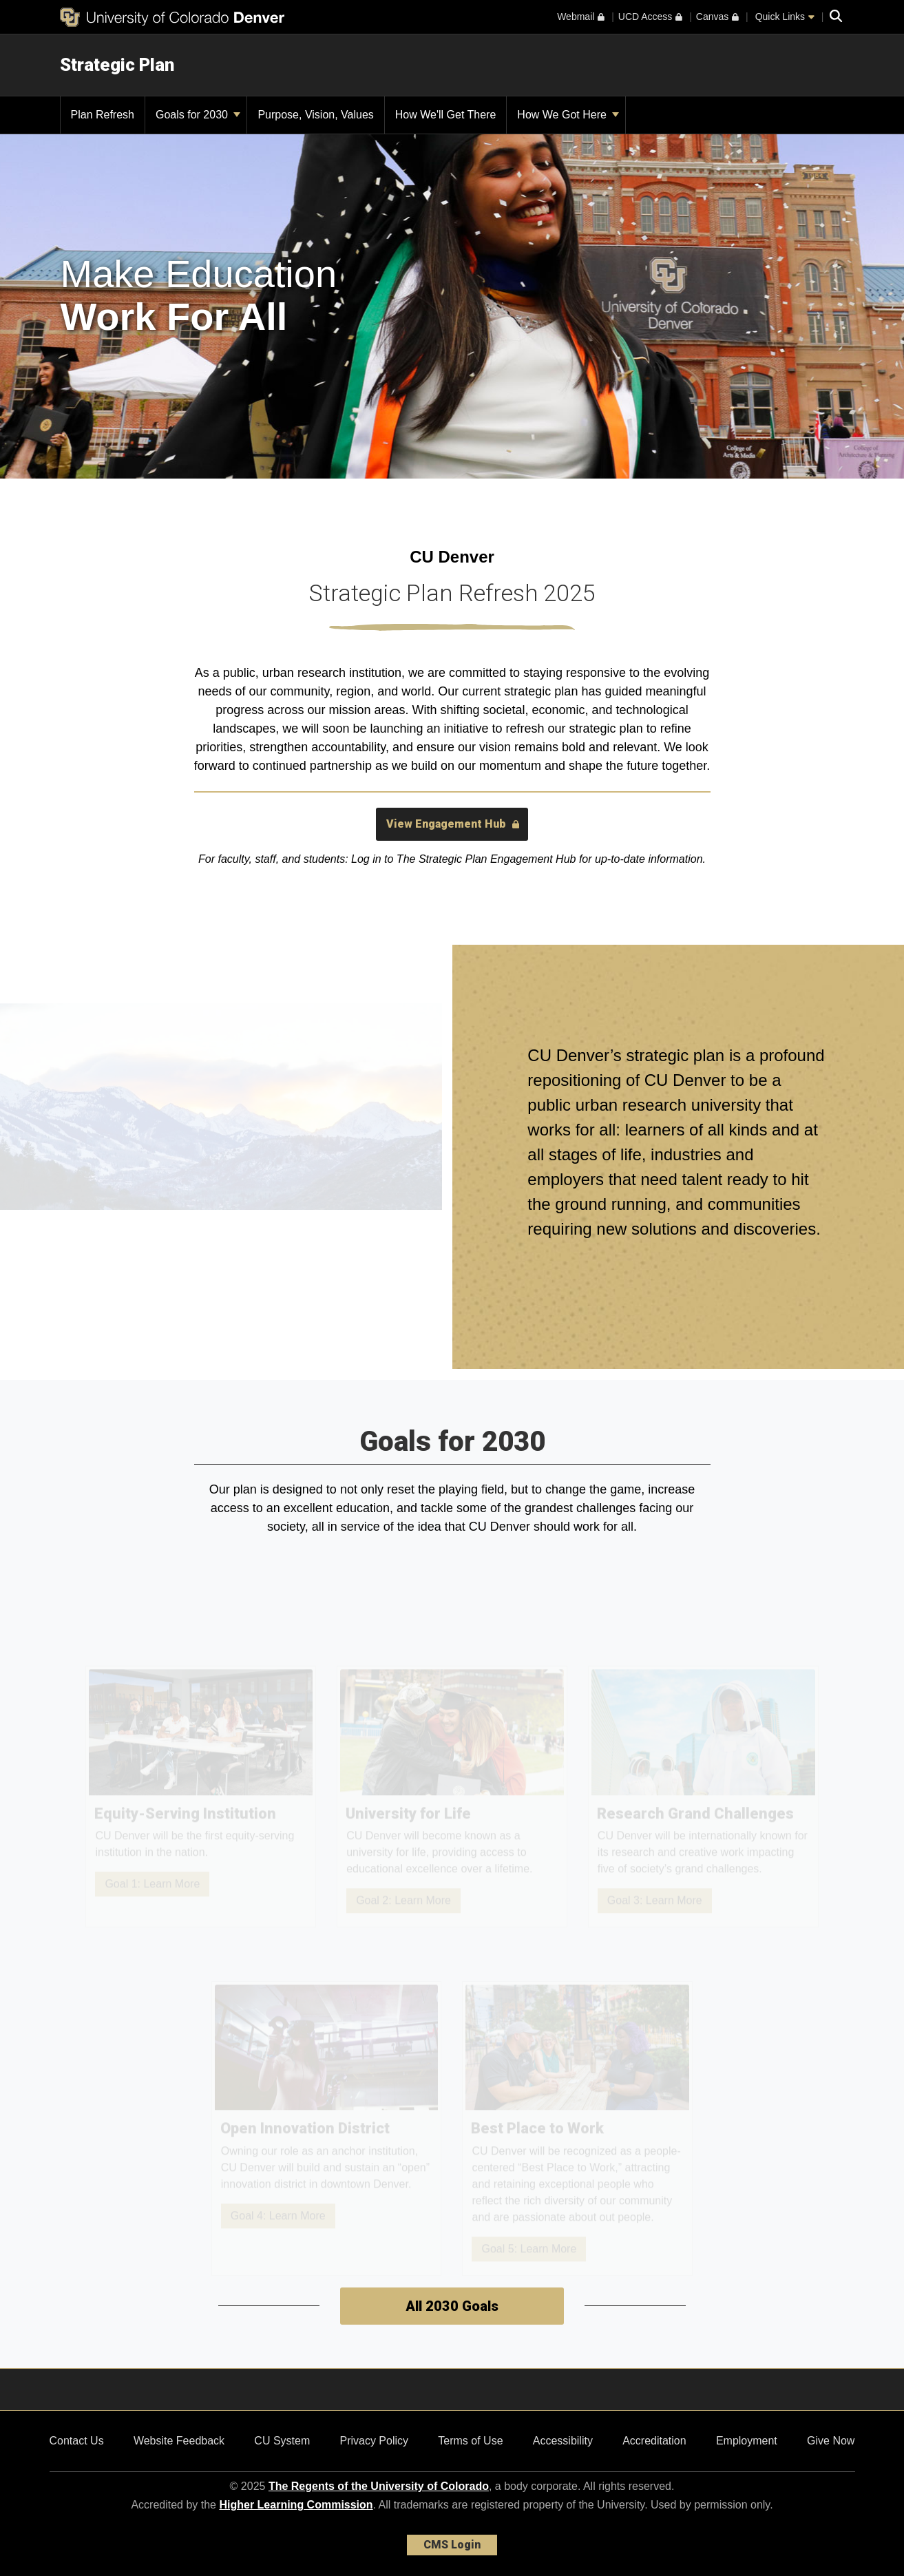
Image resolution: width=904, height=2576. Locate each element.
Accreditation (654, 2441)
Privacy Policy (373, 2441)
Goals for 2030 (198, 115)
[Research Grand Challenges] (703, 1800)
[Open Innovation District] (327, 2132)
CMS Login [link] (452, 2544)
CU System (282, 2441)
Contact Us (77, 2441)
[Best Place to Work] (577, 2132)
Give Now (830, 2441)
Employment (746, 2441)
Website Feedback (179, 2441)
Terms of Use (470, 2441)
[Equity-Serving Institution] (201, 1800)
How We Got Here (568, 115)
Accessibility (563, 2441)
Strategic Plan (117, 64)
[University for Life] (452, 1800)
